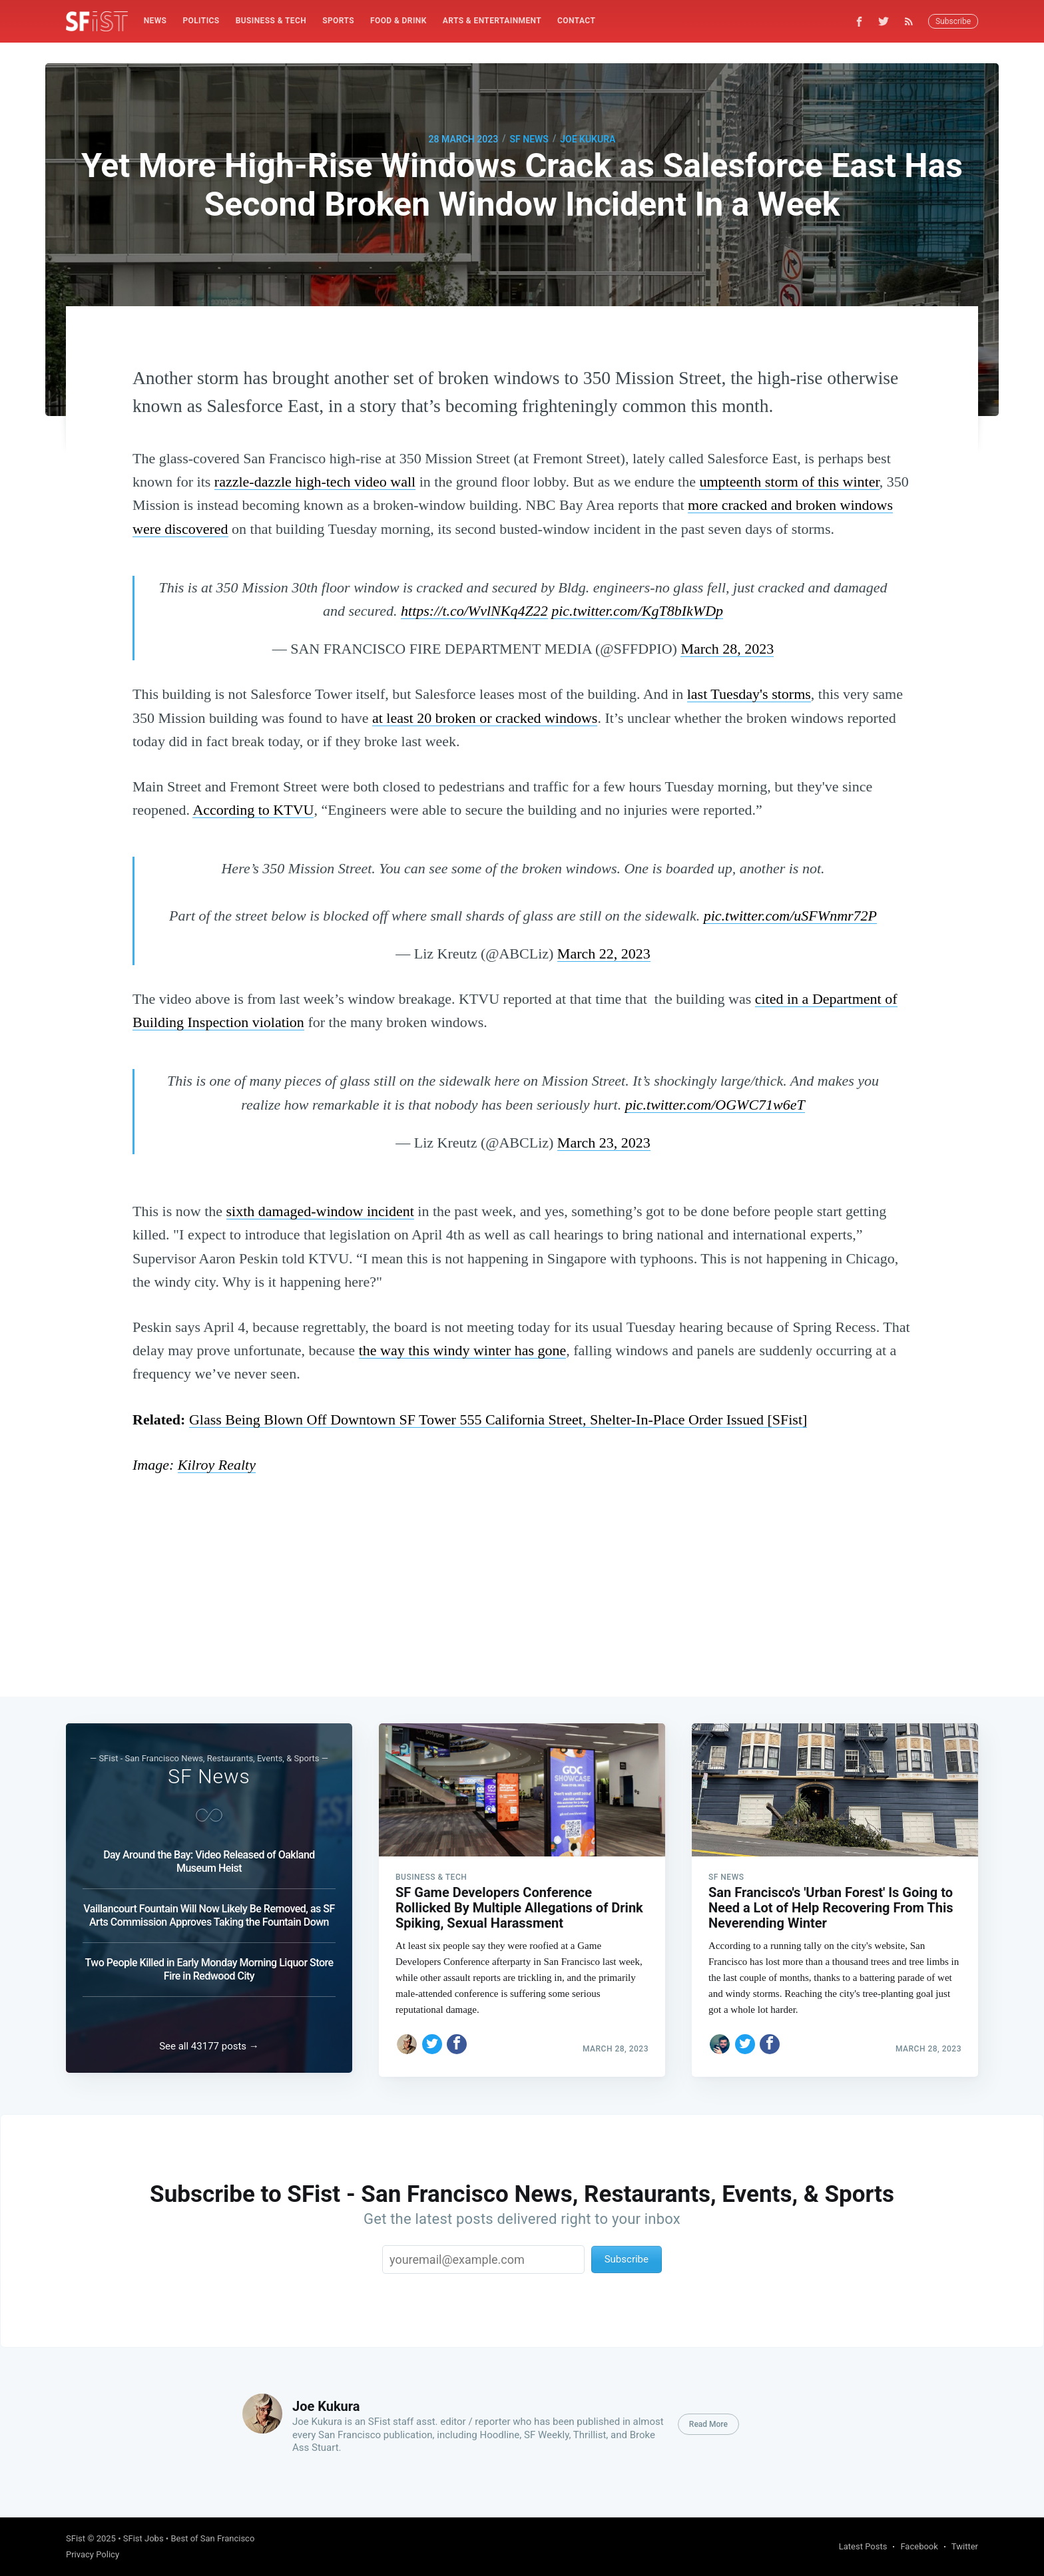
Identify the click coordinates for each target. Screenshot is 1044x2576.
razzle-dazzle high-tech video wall (314, 481)
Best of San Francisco (212, 2538)
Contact (576, 20)
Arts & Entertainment (492, 20)
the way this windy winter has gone (463, 1350)
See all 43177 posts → (209, 2046)
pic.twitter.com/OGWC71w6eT (715, 1104)
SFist (75, 2538)
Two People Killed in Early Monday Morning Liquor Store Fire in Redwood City (209, 1966)
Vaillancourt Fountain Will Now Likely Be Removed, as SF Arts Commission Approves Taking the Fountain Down (208, 1912)
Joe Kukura (587, 139)
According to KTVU (253, 809)
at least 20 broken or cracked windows (484, 718)
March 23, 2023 (604, 1142)
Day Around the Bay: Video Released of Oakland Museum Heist (209, 1858)
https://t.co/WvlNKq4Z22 (474, 610)
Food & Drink (398, 20)
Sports (338, 20)
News (155, 20)
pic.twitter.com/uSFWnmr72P (790, 915)
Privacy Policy (92, 2554)
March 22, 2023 (604, 953)
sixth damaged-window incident (320, 1211)
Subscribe (953, 21)
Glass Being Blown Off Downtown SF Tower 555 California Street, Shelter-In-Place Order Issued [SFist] (498, 1419)
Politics (200, 20)
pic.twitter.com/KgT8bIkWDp (637, 610)
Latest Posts (863, 2546)
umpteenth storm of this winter (789, 481)
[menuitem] (155, 21)
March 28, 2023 (727, 648)
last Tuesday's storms (749, 694)
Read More (708, 2424)
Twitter (964, 2546)
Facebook (918, 2546)
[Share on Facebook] (456, 2040)
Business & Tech (271, 20)
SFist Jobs (143, 2538)
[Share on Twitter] (432, 2040)
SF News (529, 139)
